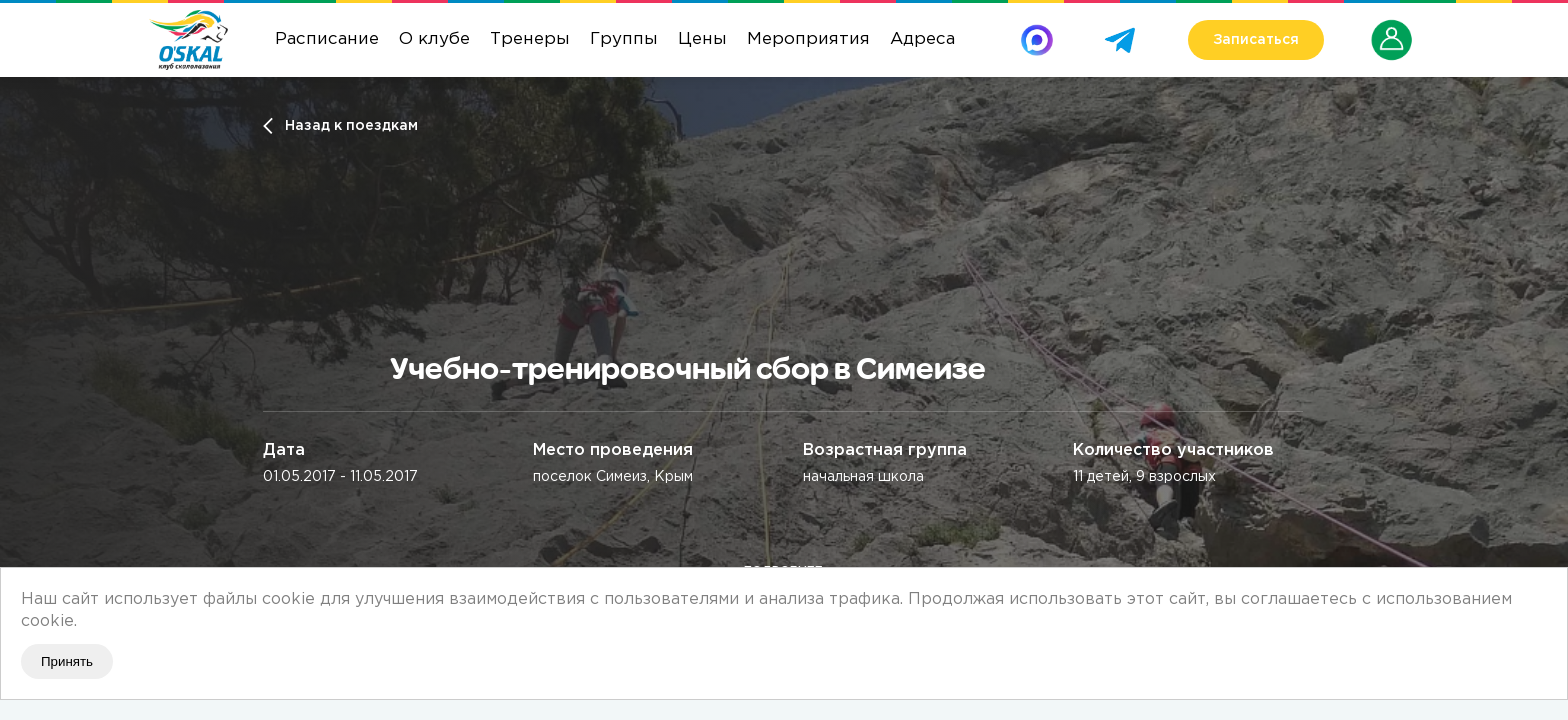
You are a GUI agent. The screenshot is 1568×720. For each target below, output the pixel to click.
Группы (624, 39)
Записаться (1256, 40)
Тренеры (530, 39)
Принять (67, 661)
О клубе (434, 39)
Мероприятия (808, 39)
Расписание (327, 39)
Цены (702, 39)
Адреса (922, 39)
